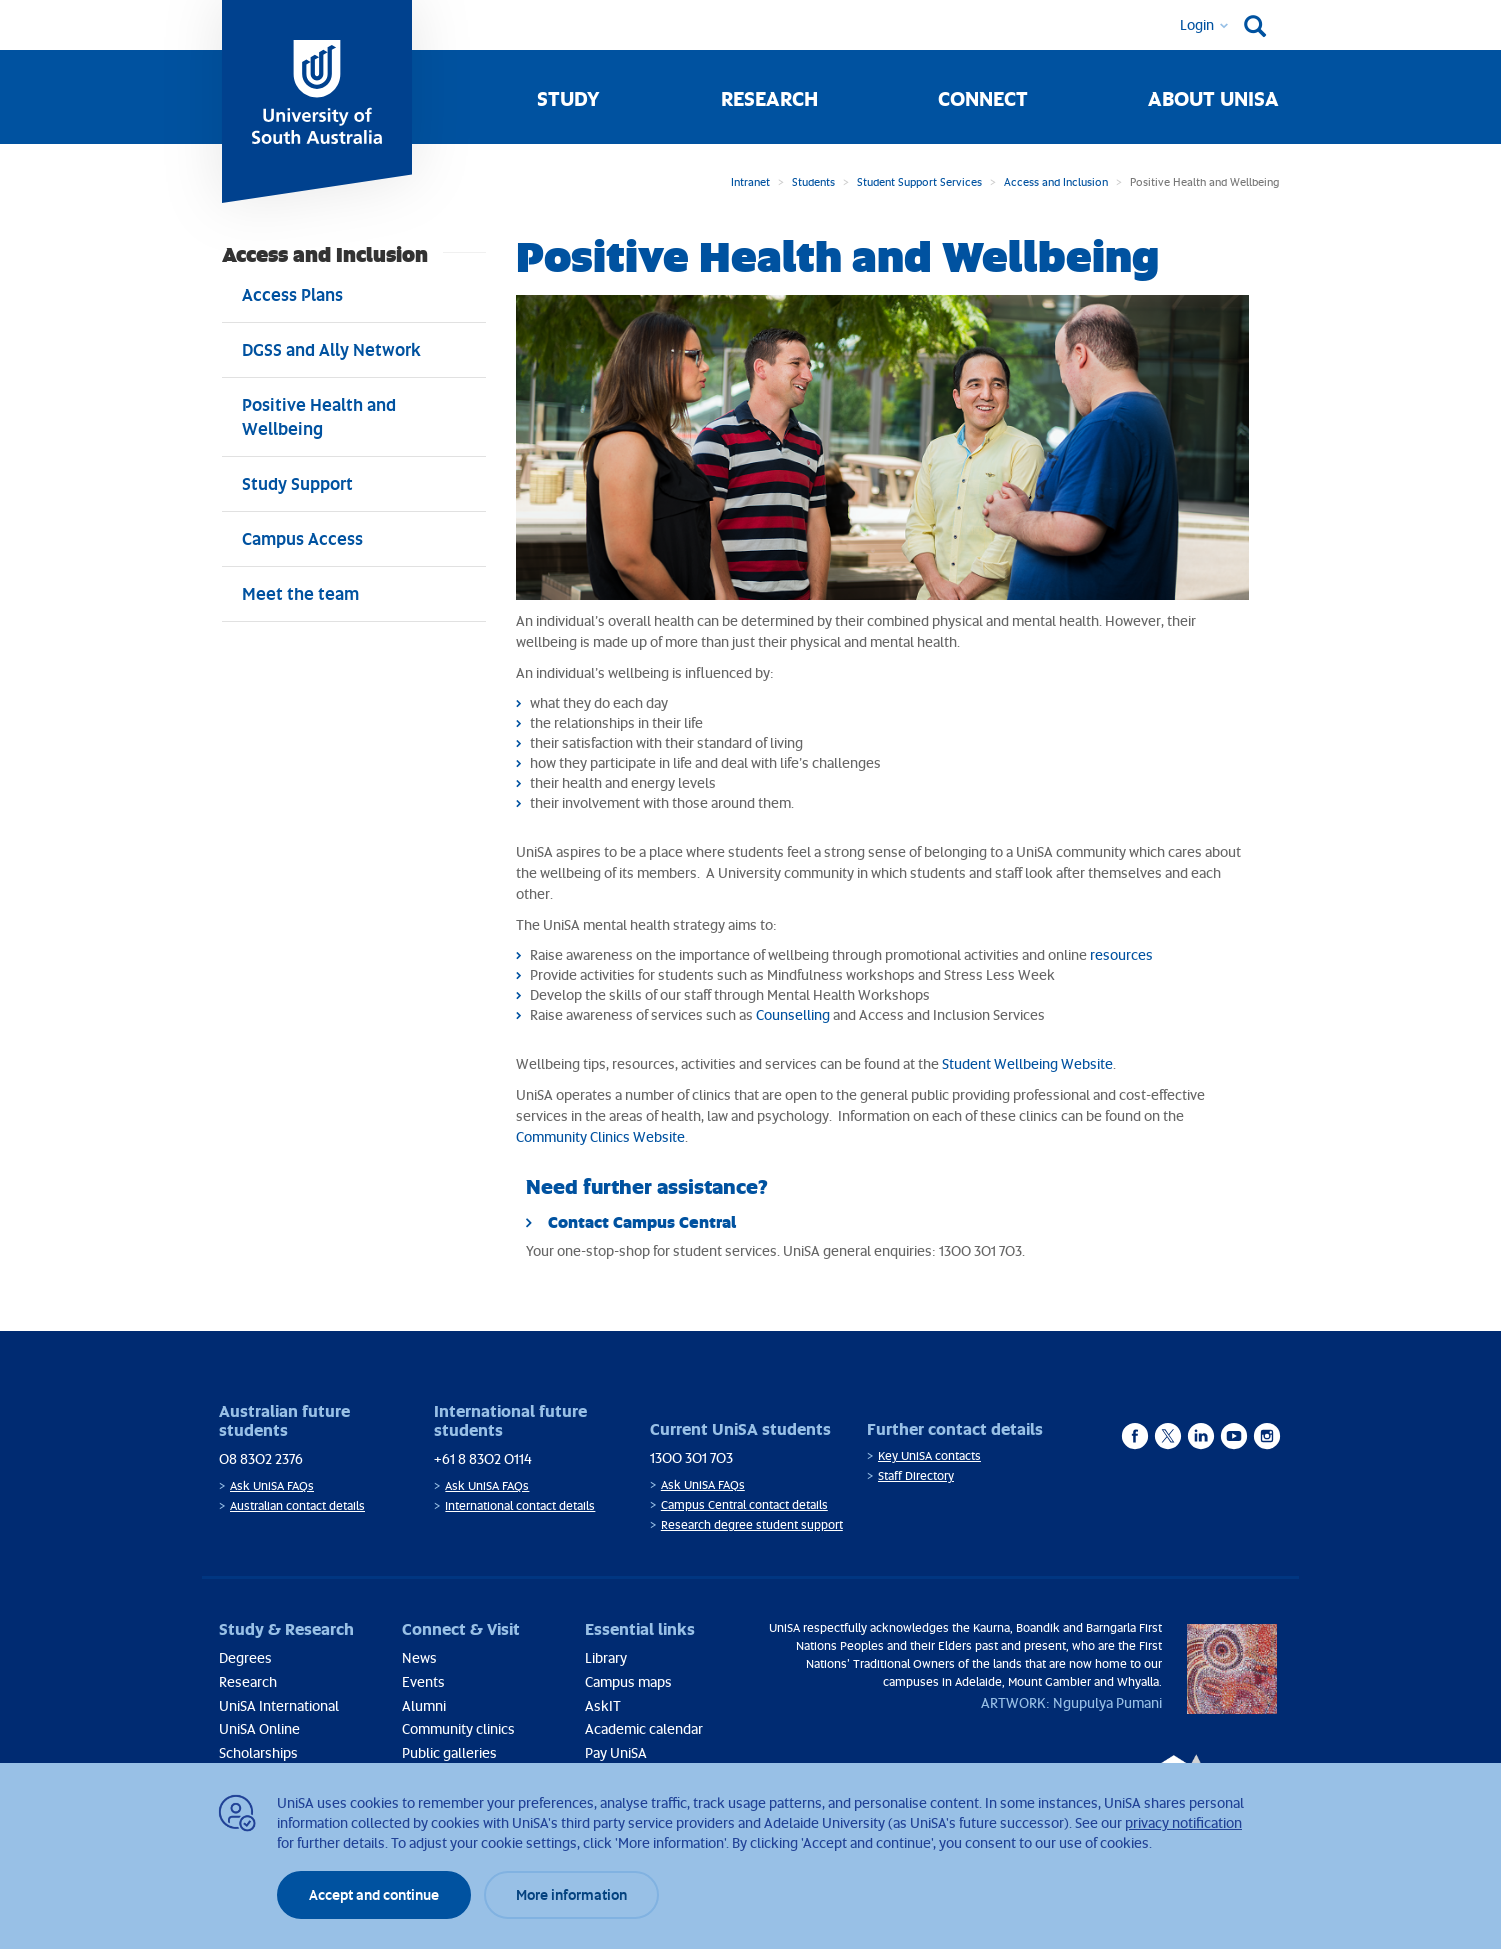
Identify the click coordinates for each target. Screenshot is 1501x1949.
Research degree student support (752, 1524)
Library (606, 1657)
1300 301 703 (691, 1457)
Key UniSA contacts (929, 1455)
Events (423, 1681)
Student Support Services (919, 181)
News (419, 1657)
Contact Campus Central (642, 1221)
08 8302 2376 (261, 1458)
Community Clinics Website (600, 1136)
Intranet (750, 181)
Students (813, 181)
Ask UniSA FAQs (272, 1485)
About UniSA (1213, 98)
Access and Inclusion (1056, 181)
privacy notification (1183, 1822)
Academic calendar (644, 1728)
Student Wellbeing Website (1027, 1063)
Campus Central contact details (744, 1504)
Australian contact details (297, 1505)
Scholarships (258, 1752)
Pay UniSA (616, 1752)
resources (1121, 954)
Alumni (424, 1705)
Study (568, 98)
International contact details (520, 1505)
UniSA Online (259, 1728)
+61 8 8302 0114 (483, 1458)
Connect (983, 98)
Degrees (245, 1657)
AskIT (603, 1705)
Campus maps (628, 1681)
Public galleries (449, 1752)
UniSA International (279, 1705)
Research (769, 98)
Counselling (793, 1014)
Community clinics (458, 1728)
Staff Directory (916, 1475)
